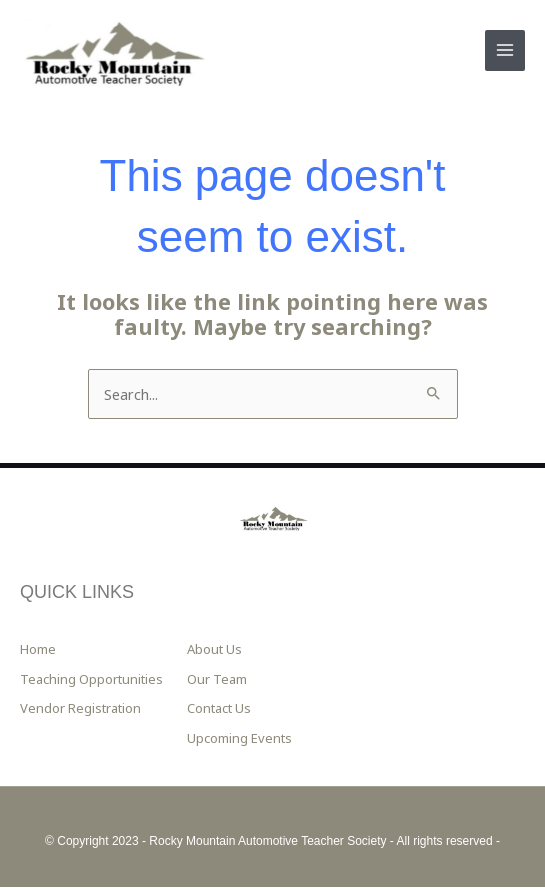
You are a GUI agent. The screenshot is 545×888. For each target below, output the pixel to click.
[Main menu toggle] (505, 51)
